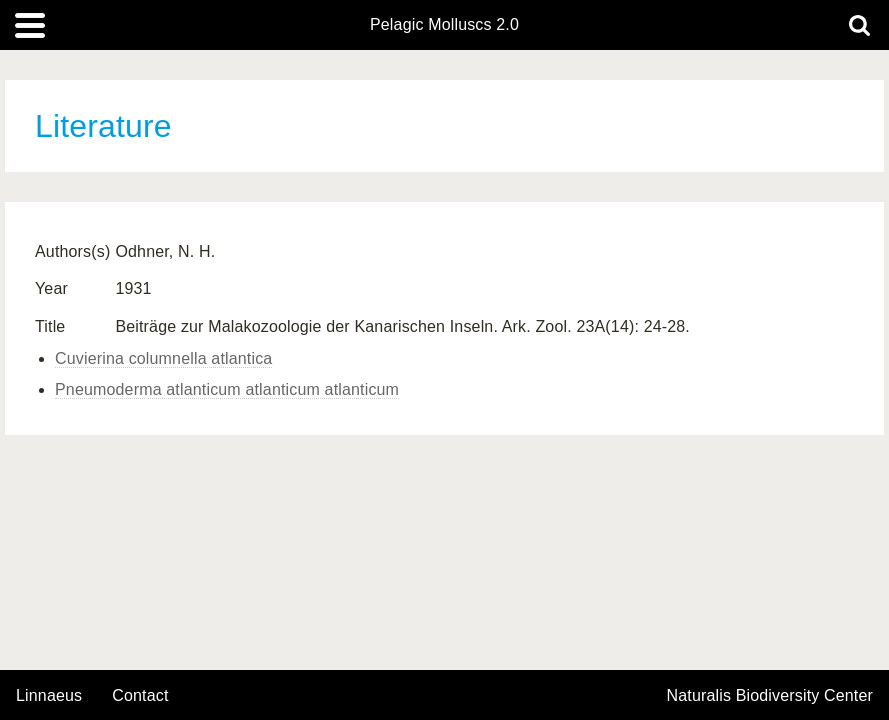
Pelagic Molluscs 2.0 (444, 25)
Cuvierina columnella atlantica (163, 358)
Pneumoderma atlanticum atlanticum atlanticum (227, 389)
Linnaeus (49, 696)
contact (140, 695)
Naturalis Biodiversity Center (770, 696)
